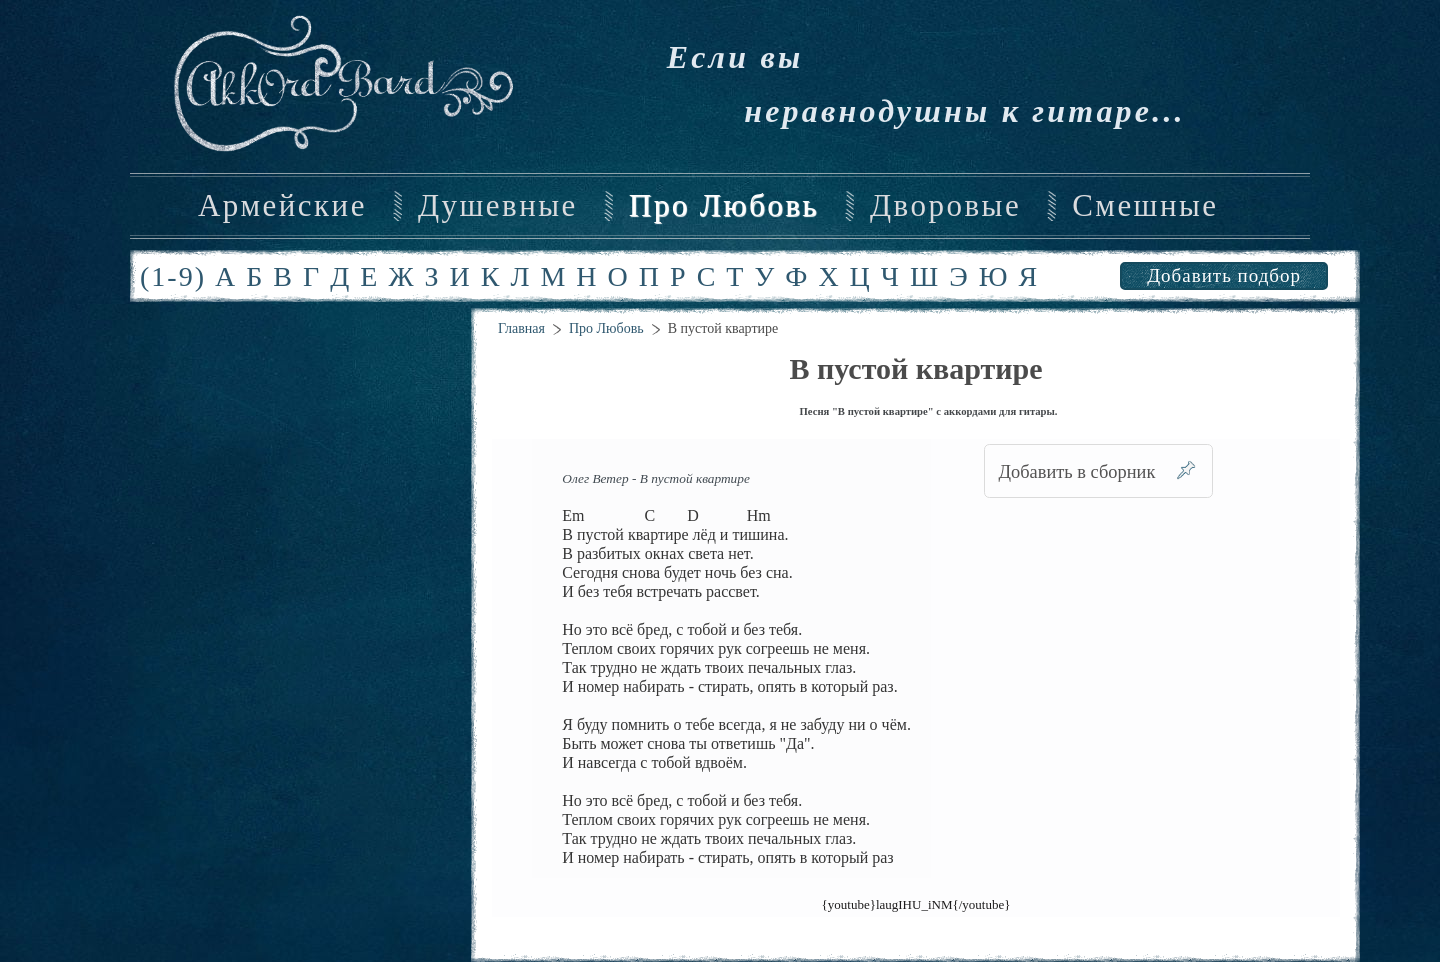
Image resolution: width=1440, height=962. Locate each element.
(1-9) (173, 276)
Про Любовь (724, 206)
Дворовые (945, 206)
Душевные (498, 206)
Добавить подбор (1224, 275)
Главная (521, 328)
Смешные (1145, 206)
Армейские (282, 206)
